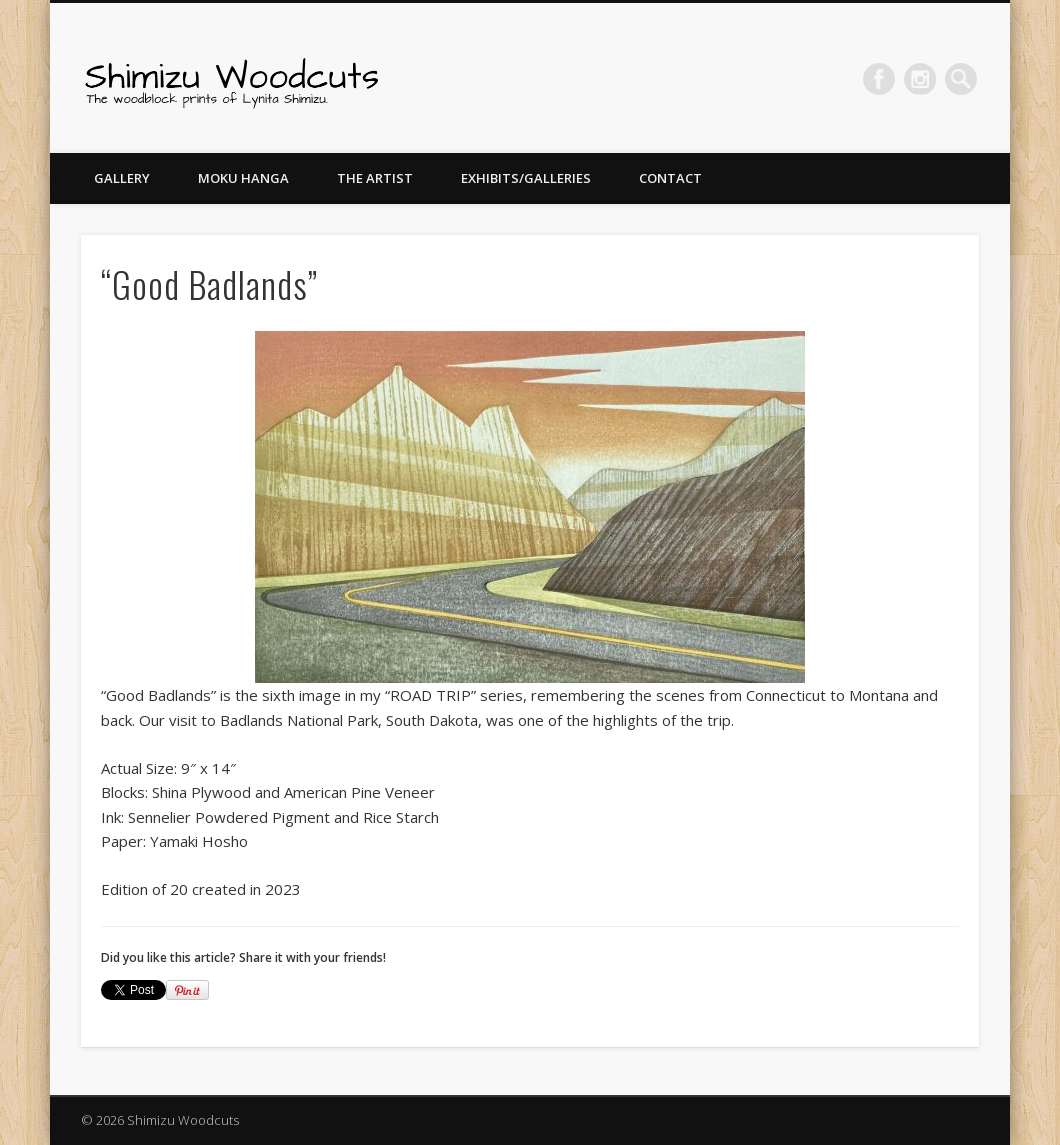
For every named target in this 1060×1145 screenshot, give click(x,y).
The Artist (375, 178)
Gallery (122, 178)
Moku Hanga (243, 178)
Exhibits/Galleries (526, 178)
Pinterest (920, 79)
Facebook (879, 79)
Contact (670, 178)
